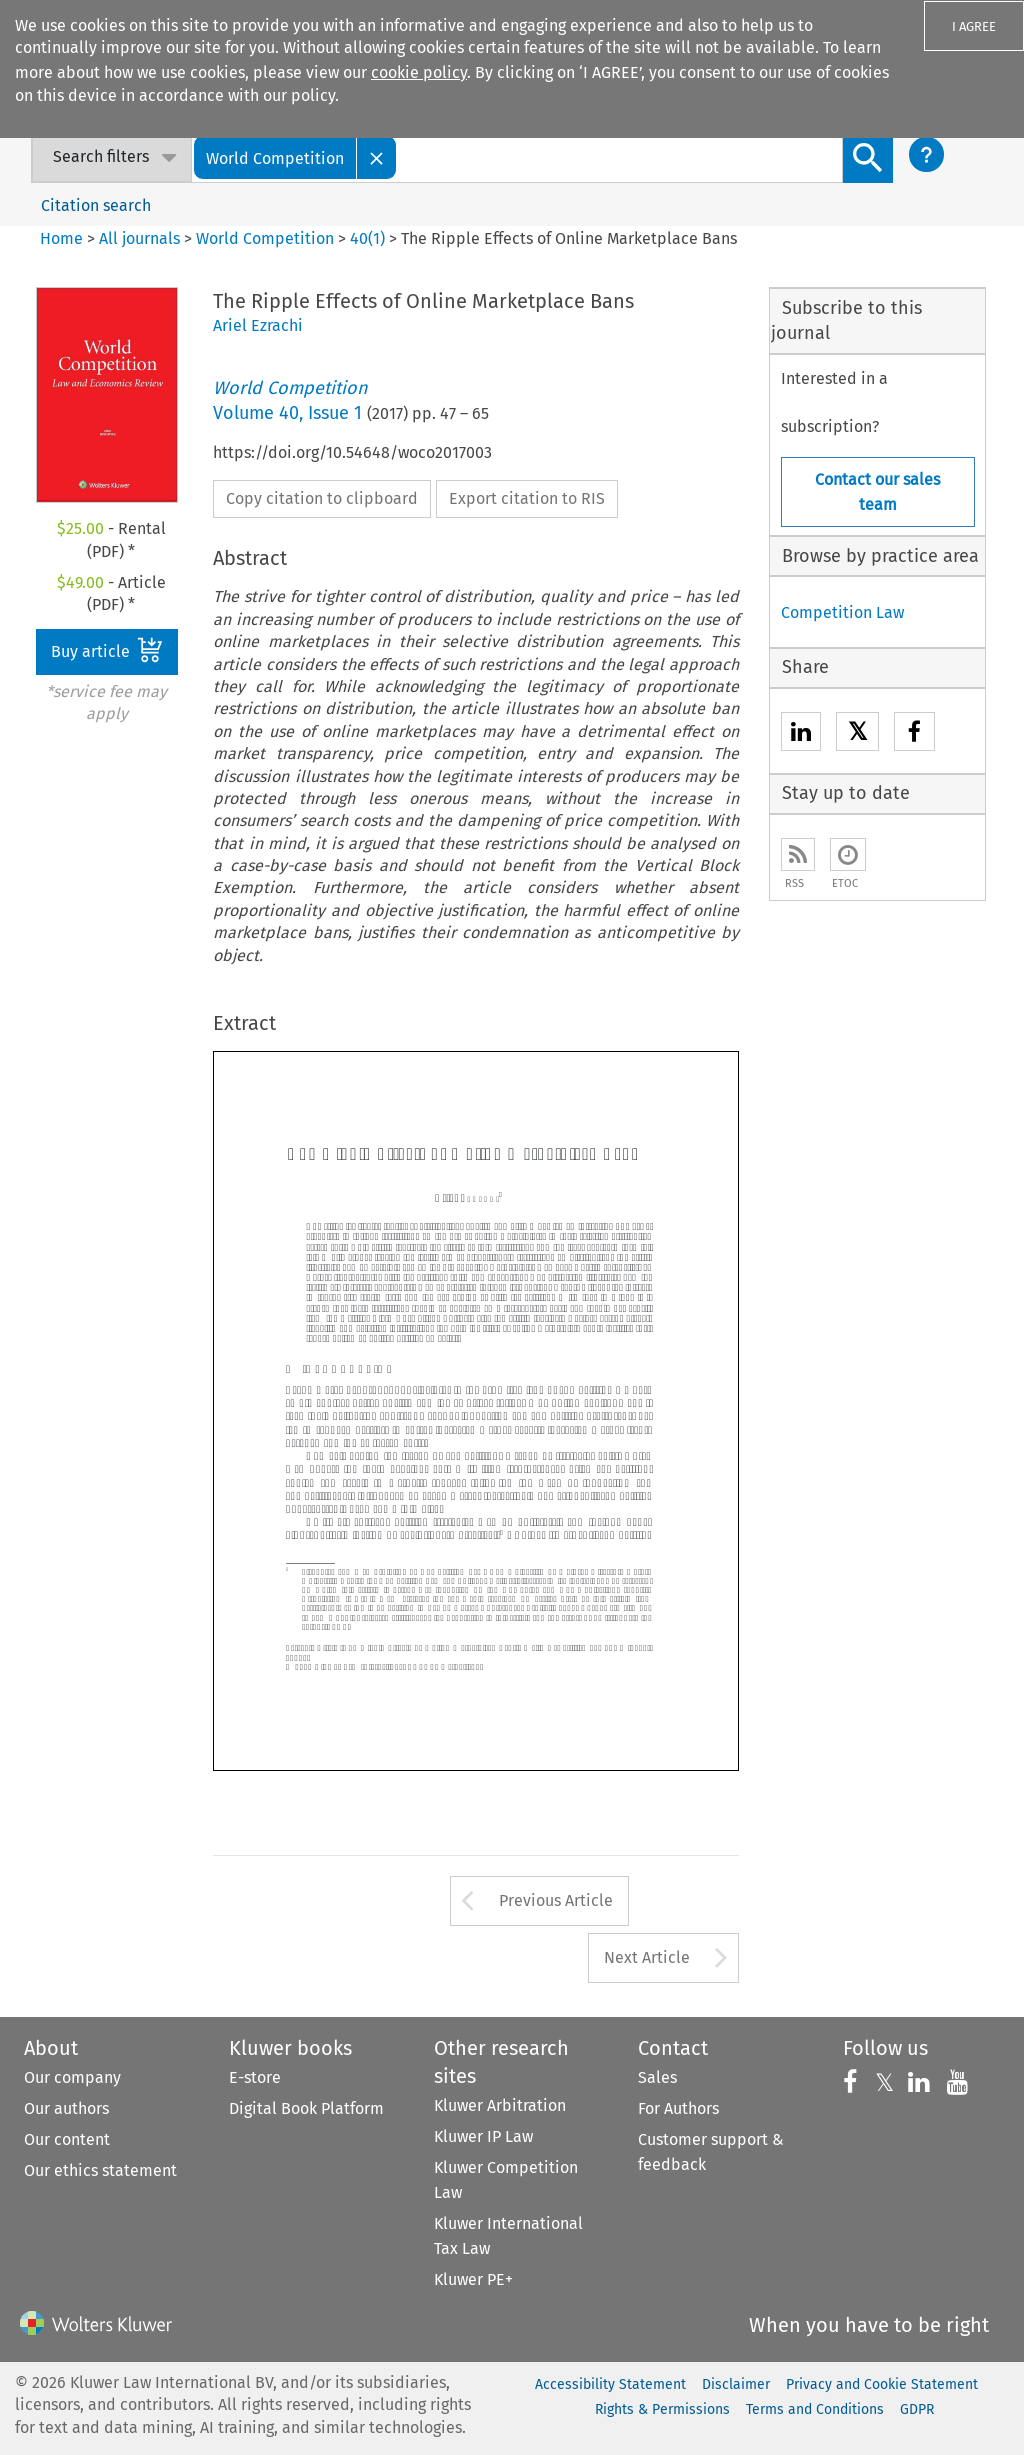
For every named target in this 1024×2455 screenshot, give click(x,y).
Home (61, 238)
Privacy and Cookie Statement (882, 2384)
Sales (657, 2077)
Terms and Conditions (815, 2409)
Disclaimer (736, 2384)
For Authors (678, 2108)
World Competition (265, 238)
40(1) (367, 238)
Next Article (647, 1957)
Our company (72, 2077)
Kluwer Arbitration (500, 2105)
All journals (141, 238)
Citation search (96, 205)
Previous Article (556, 1900)
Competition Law (842, 612)
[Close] (377, 157)
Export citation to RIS (527, 498)
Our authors (66, 2108)
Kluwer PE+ (473, 2279)
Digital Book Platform (306, 2108)
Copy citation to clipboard (322, 498)
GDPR (917, 2409)
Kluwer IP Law (483, 2136)
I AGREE (974, 26)
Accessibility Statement (610, 2384)
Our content (67, 2139)
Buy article (107, 650)
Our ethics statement (100, 2170)
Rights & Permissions (662, 2409)
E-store (255, 2077)
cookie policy (419, 72)
